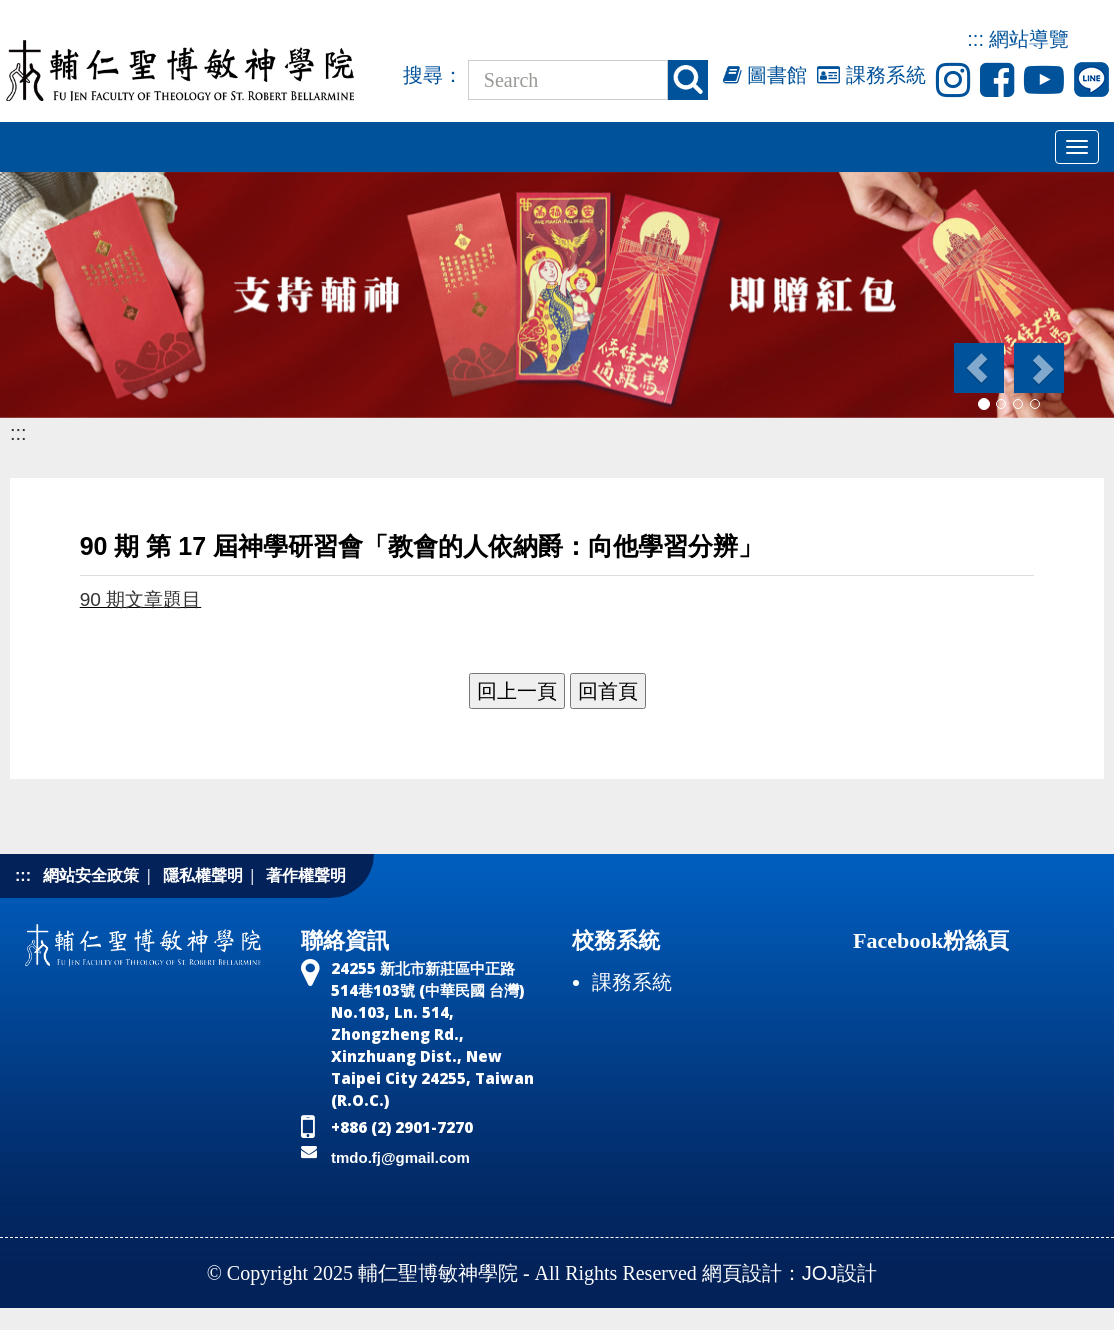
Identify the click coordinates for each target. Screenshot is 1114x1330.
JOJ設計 (840, 1273)
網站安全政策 (91, 875)
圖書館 (765, 75)
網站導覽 (1029, 39)
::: (975, 39)
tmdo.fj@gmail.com (400, 1157)
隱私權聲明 (203, 875)
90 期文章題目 (141, 599)
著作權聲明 (306, 875)
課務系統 (871, 75)
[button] (977, 368)
